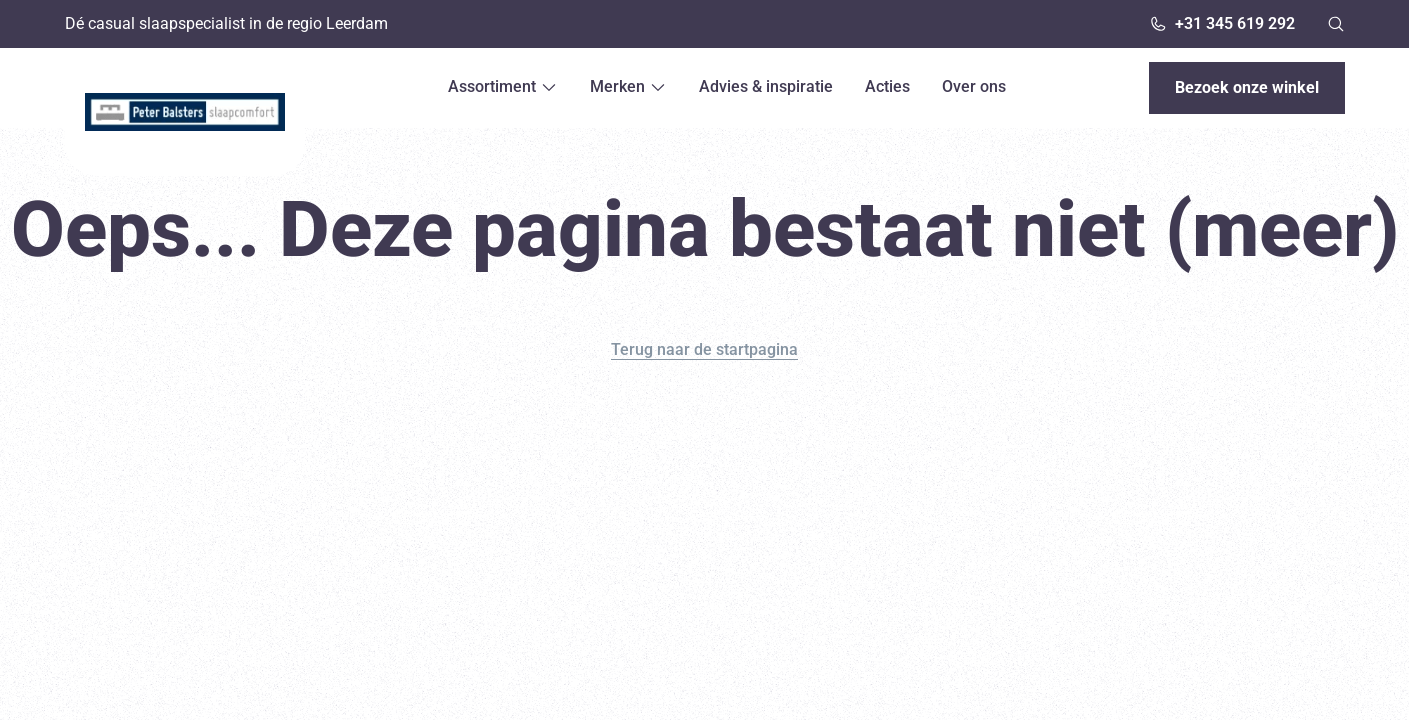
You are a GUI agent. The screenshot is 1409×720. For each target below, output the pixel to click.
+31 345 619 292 (1222, 23)
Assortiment (503, 86)
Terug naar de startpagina (704, 349)
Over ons (974, 86)
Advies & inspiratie (766, 86)
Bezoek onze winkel (1247, 87)
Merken (628, 86)
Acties (887, 86)
